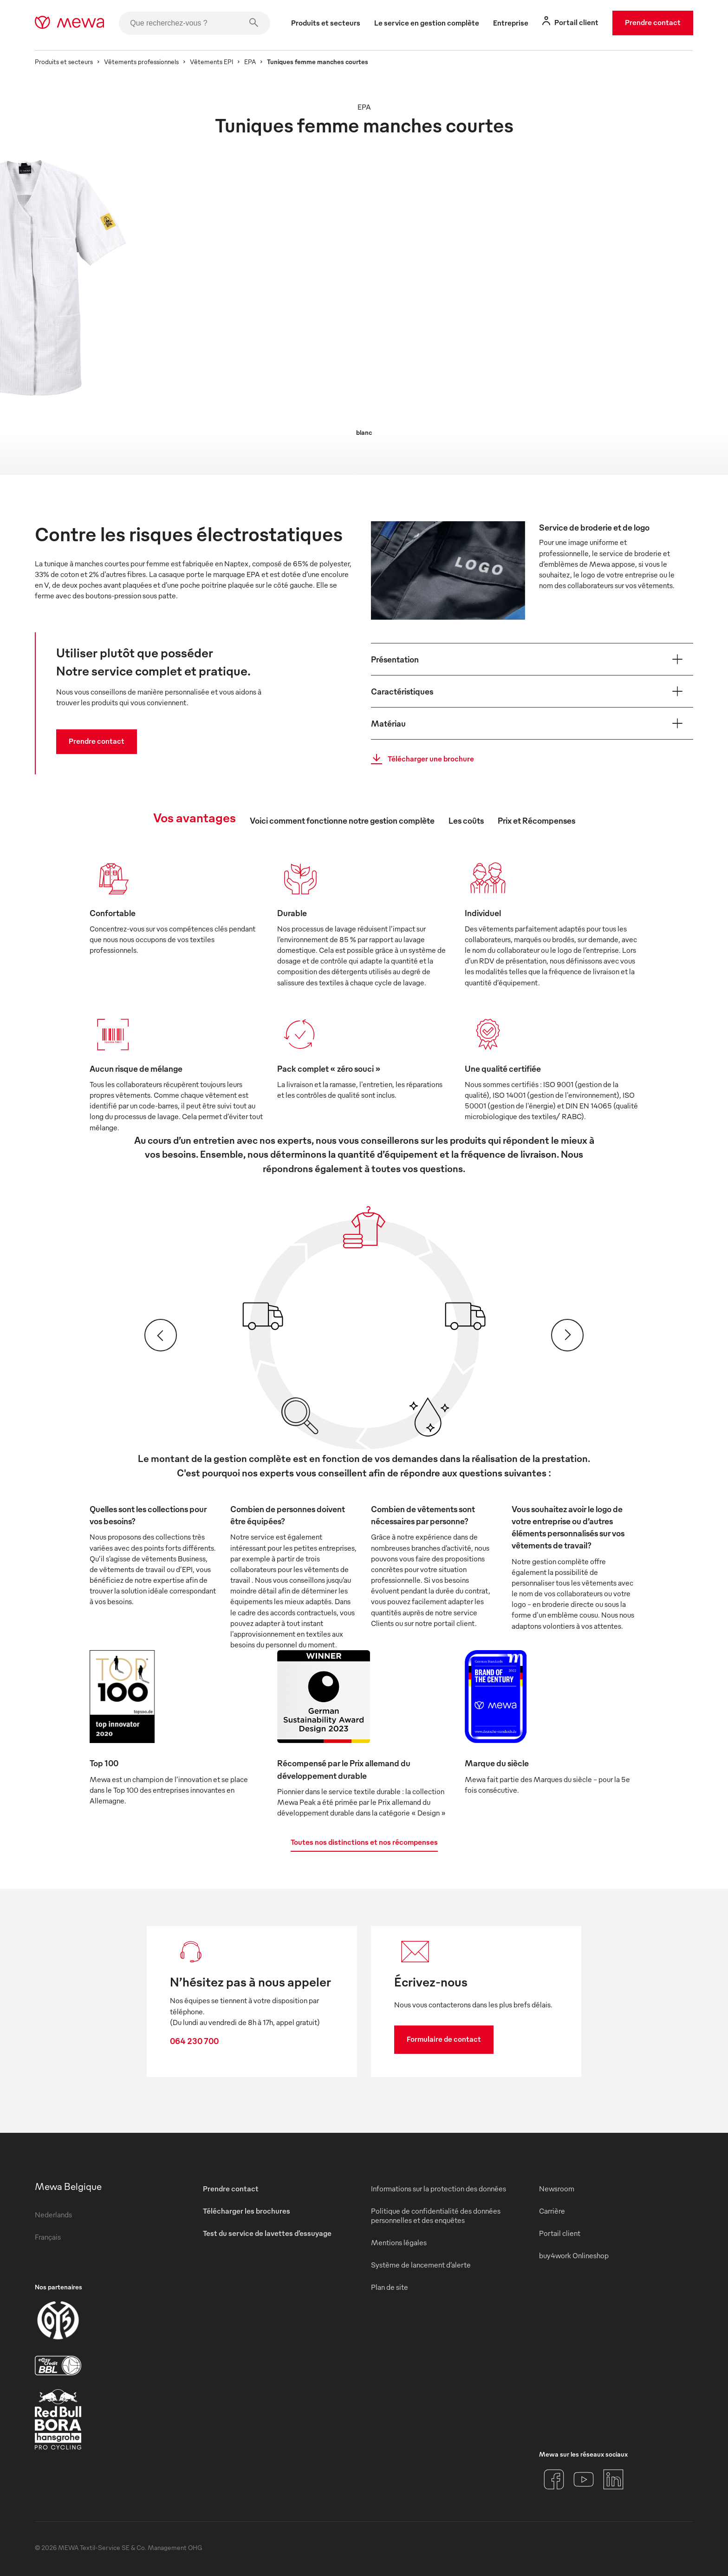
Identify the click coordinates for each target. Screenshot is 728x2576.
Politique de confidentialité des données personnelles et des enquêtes (435, 2215)
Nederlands (53, 2214)
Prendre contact (653, 22)
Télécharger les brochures (246, 2210)
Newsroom (556, 2188)
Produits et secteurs (64, 62)
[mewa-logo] (69, 23)
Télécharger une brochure (419, 759)
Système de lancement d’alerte (421, 2264)
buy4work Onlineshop (574, 2255)
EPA (250, 62)
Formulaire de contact (444, 2039)
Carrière (552, 2210)
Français (48, 2237)
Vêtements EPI (211, 62)
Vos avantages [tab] (194, 817)
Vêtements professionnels (141, 62)
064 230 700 (194, 2040)
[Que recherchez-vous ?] (194, 23)
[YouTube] (583, 2479)
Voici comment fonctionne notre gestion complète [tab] (342, 820)
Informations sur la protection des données (438, 2188)
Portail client (559, 2233)
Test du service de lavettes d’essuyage (267, 2233)
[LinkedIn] (613, 2479)
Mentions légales (399, 2242)
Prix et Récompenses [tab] (536, 820)
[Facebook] (554, 2479)
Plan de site (389, 2287)
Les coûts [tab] (466, 820)
